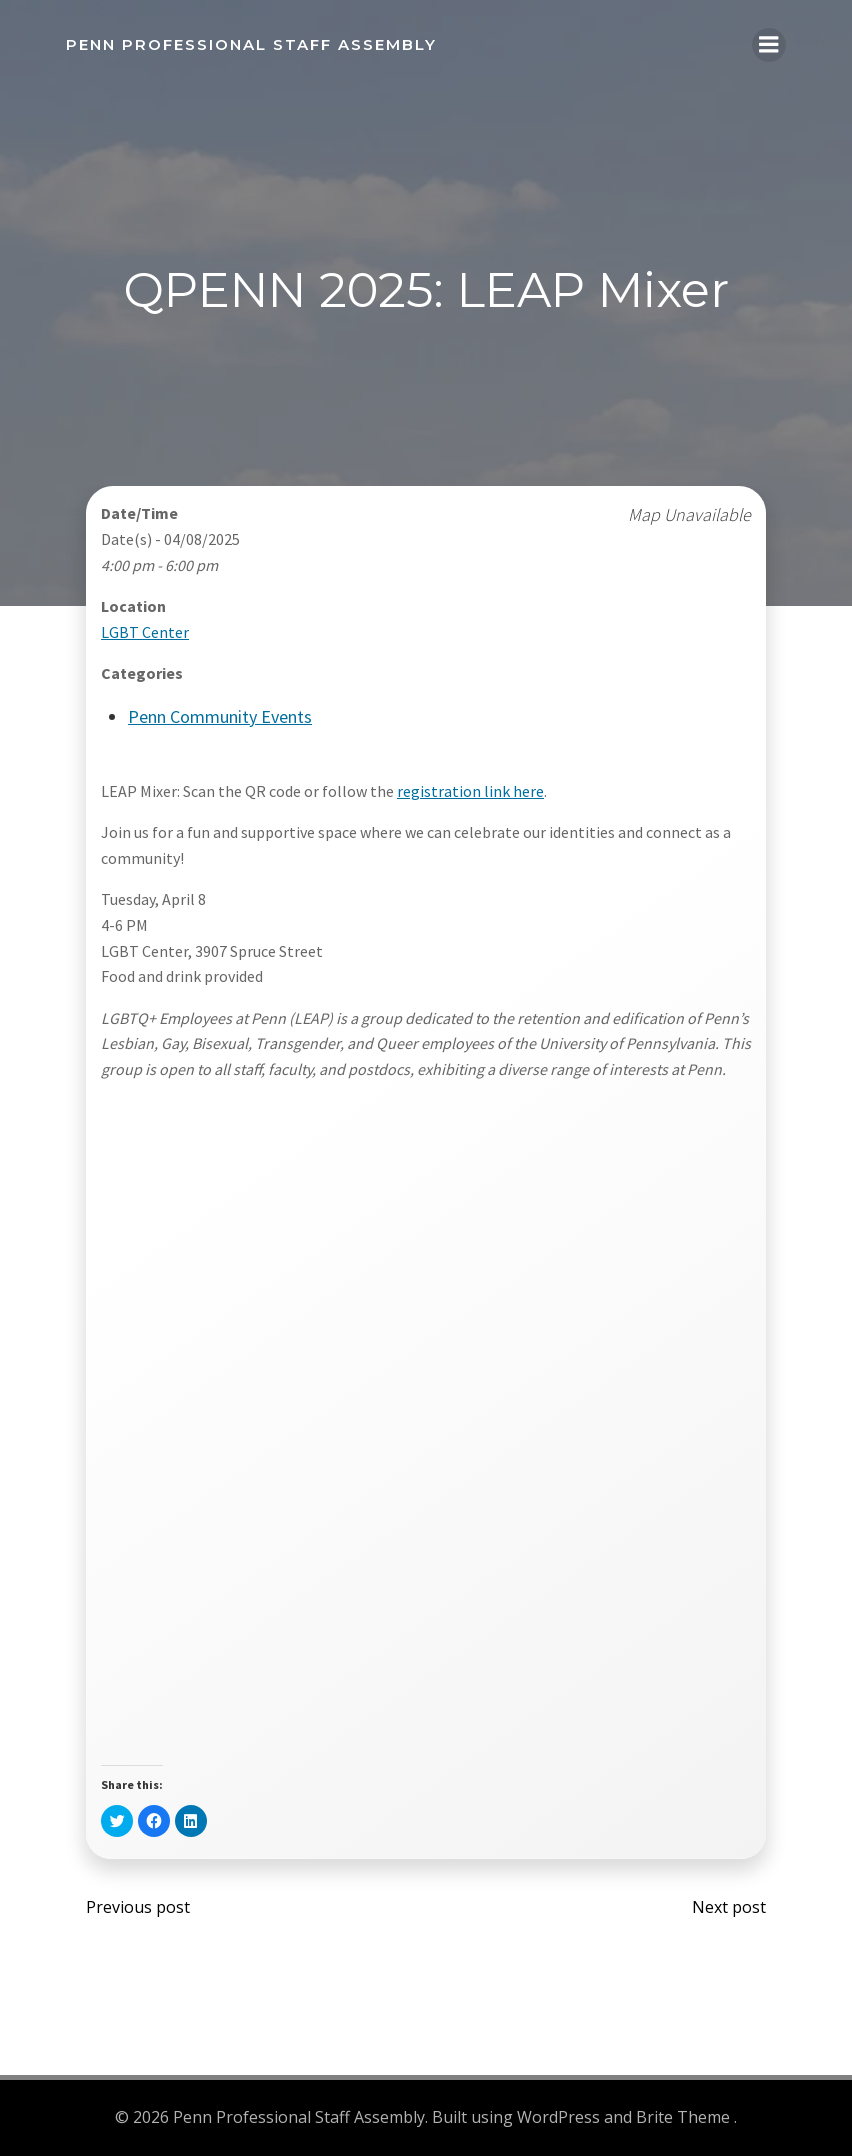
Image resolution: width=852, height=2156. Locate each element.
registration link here (470, 791)
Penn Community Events (220, 716)
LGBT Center (145, 632)
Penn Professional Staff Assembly (251, 44)
